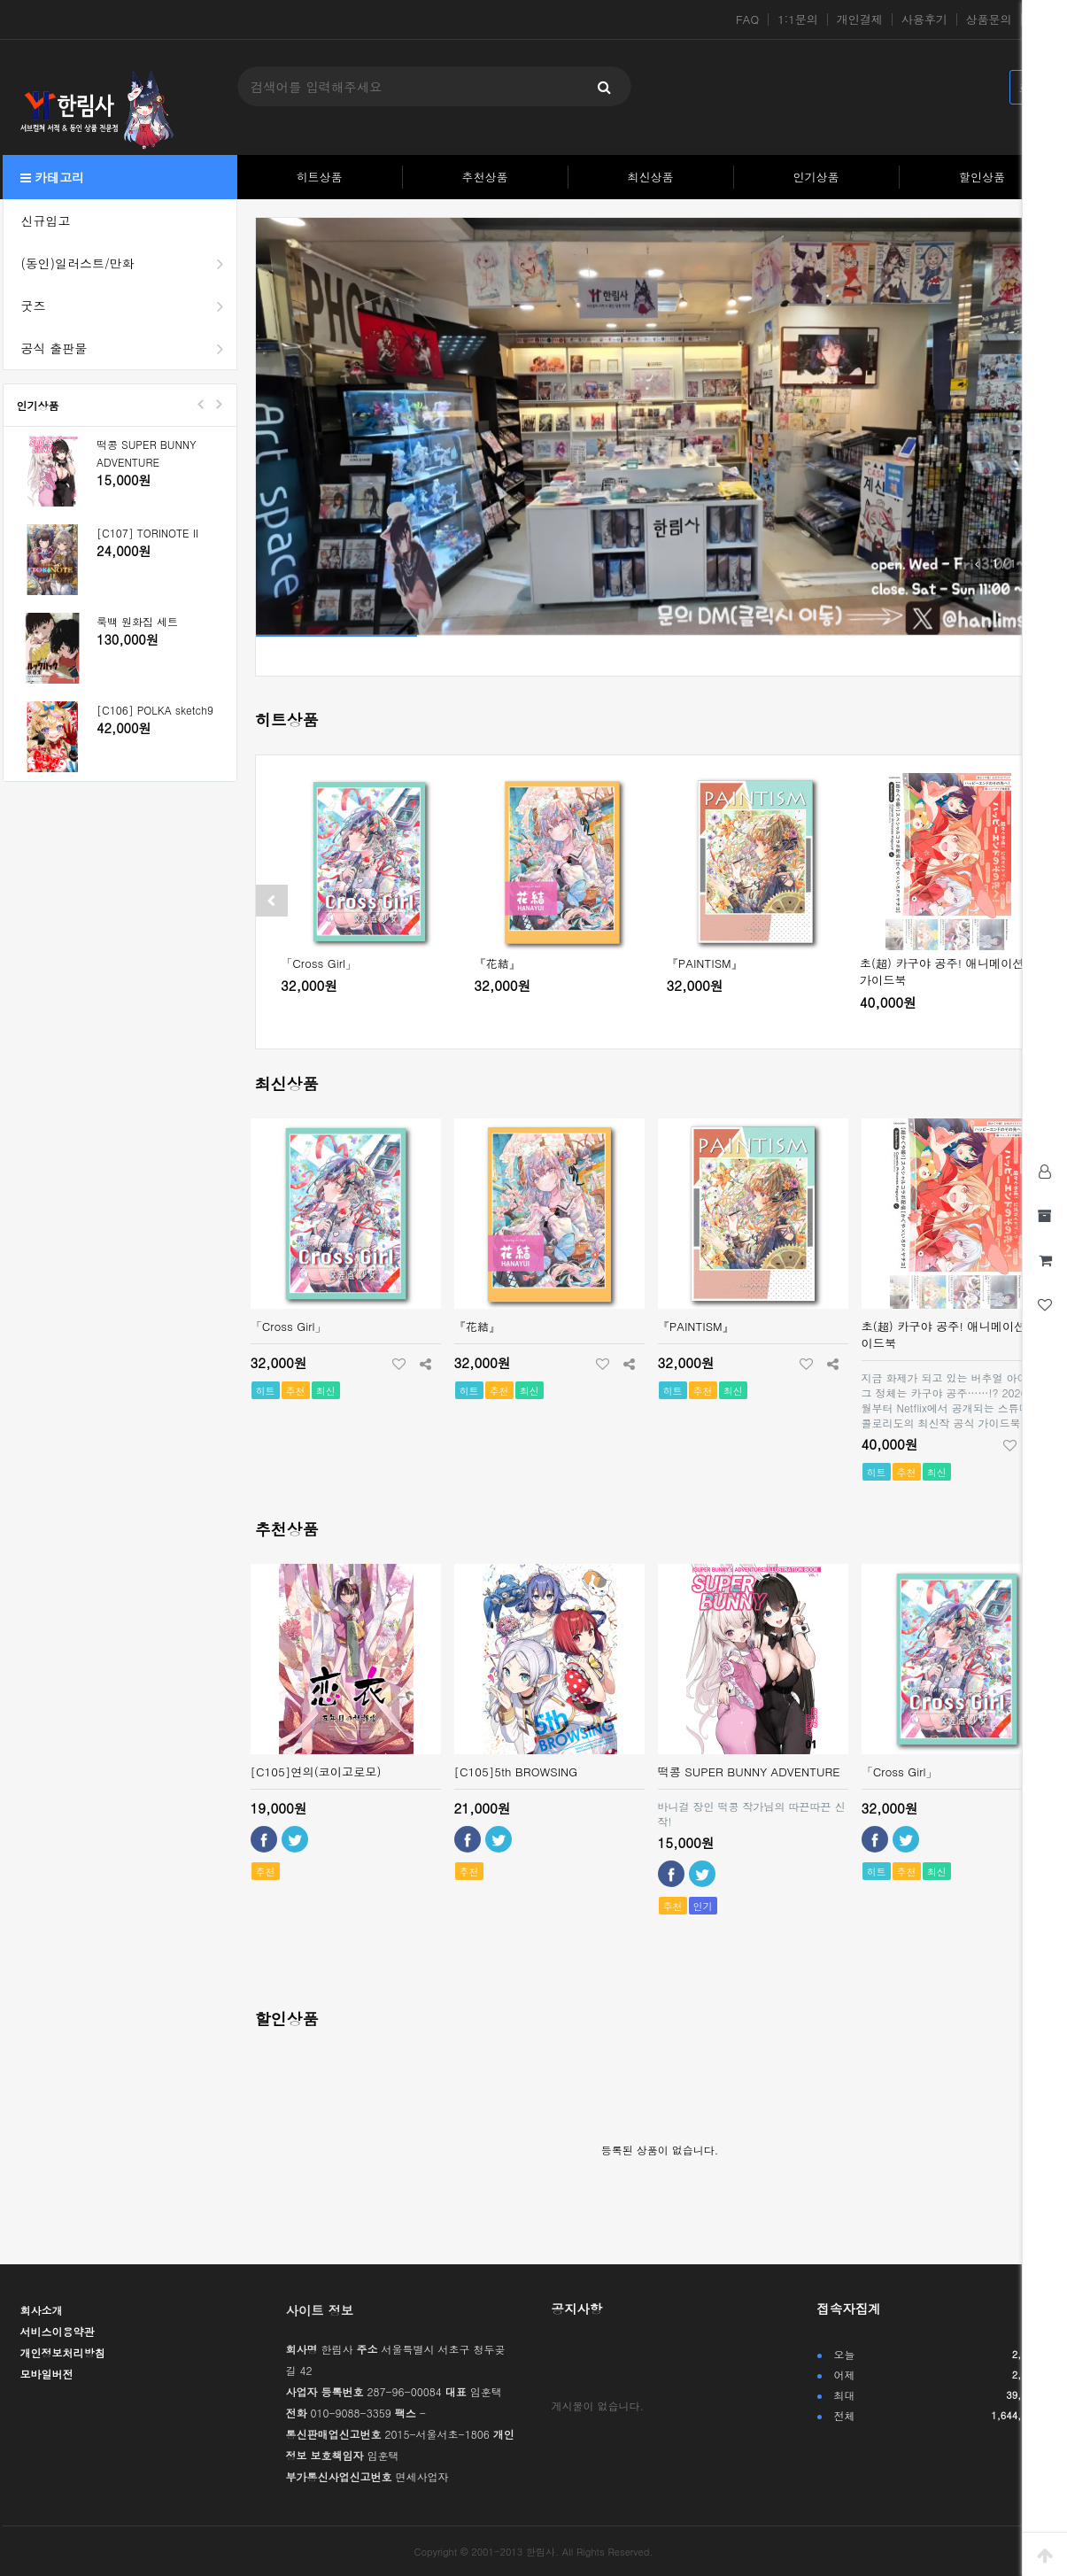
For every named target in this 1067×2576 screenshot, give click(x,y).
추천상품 (485, 176)
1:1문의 (797, 19)
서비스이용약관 (57, 2331)
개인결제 (860, 19)
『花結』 (497, 963)
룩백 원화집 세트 (137, 621)
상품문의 (989, 19)
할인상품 (982, 176)
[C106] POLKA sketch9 (155, 709)
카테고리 (52, 177)
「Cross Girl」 (319, 963)
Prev (201, 404)
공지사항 (577, 2308)
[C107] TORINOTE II (147, 532)
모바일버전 (46, 2373)
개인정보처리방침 (62, 2352)
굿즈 (128, 305)
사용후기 (924, 19)
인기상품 (816, 176)
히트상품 (320, 176)
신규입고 (46, 220)
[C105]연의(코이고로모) (316, 1771)
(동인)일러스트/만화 (128, 263)
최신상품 (651, 176)
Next (219, 404)
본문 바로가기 (0, 0)
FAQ (747, 19)
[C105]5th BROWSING (516, 1771)
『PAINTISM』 (705, 963)
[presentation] (272, 901)
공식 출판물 (128, 348)
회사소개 (41, 2309)
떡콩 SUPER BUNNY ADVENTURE (146, 453)
